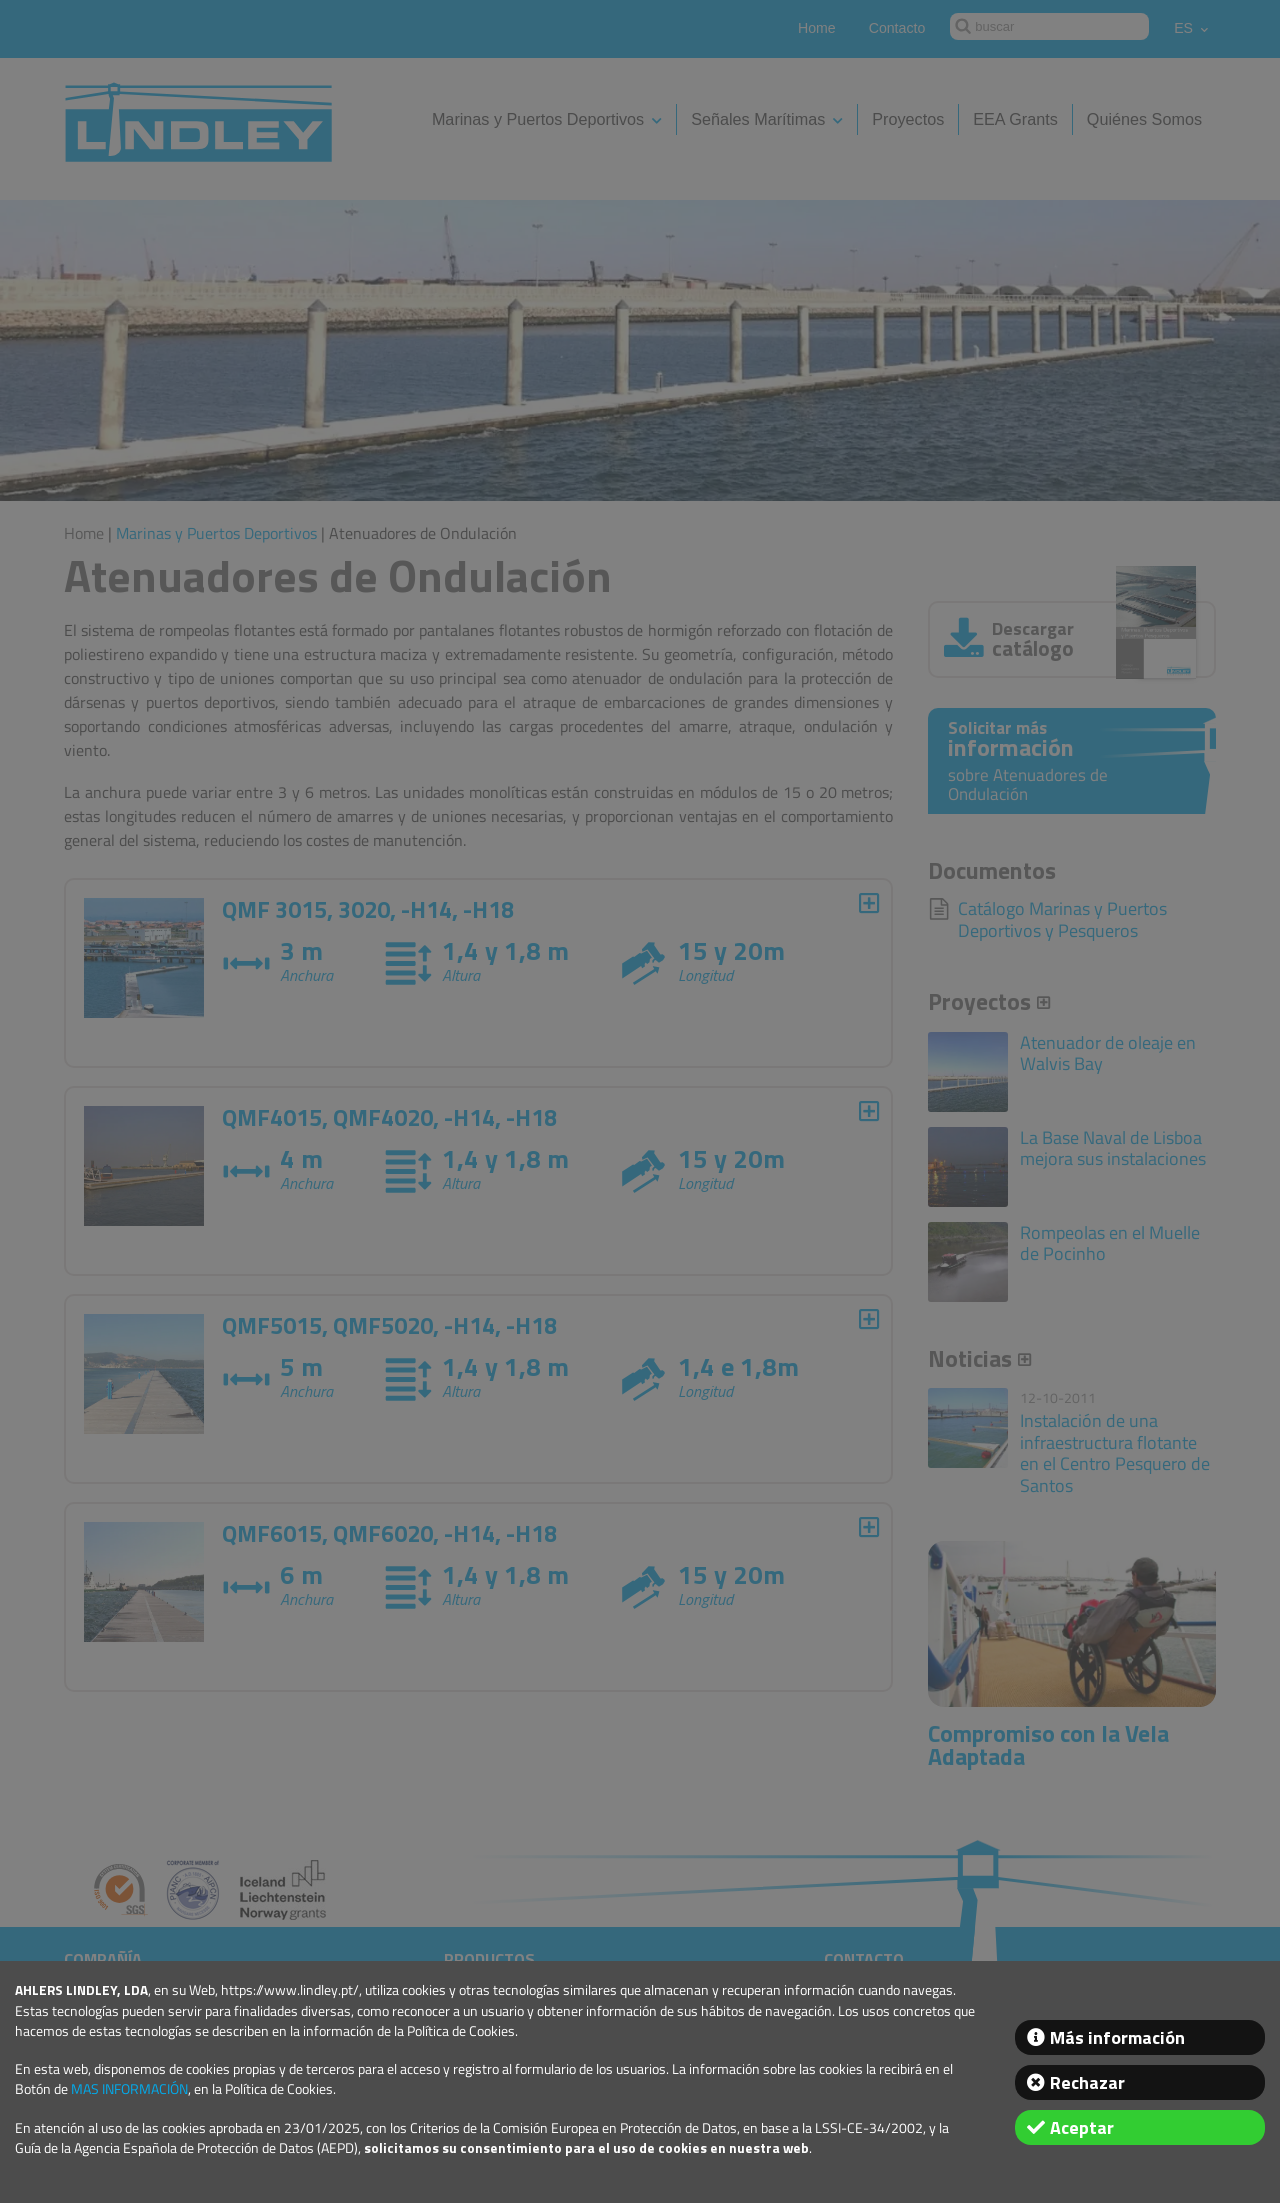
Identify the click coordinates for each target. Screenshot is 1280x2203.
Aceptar (1082, 2127)
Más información (1117, 2037)
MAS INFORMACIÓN (129, 2089)
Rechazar (1087, 2082)
